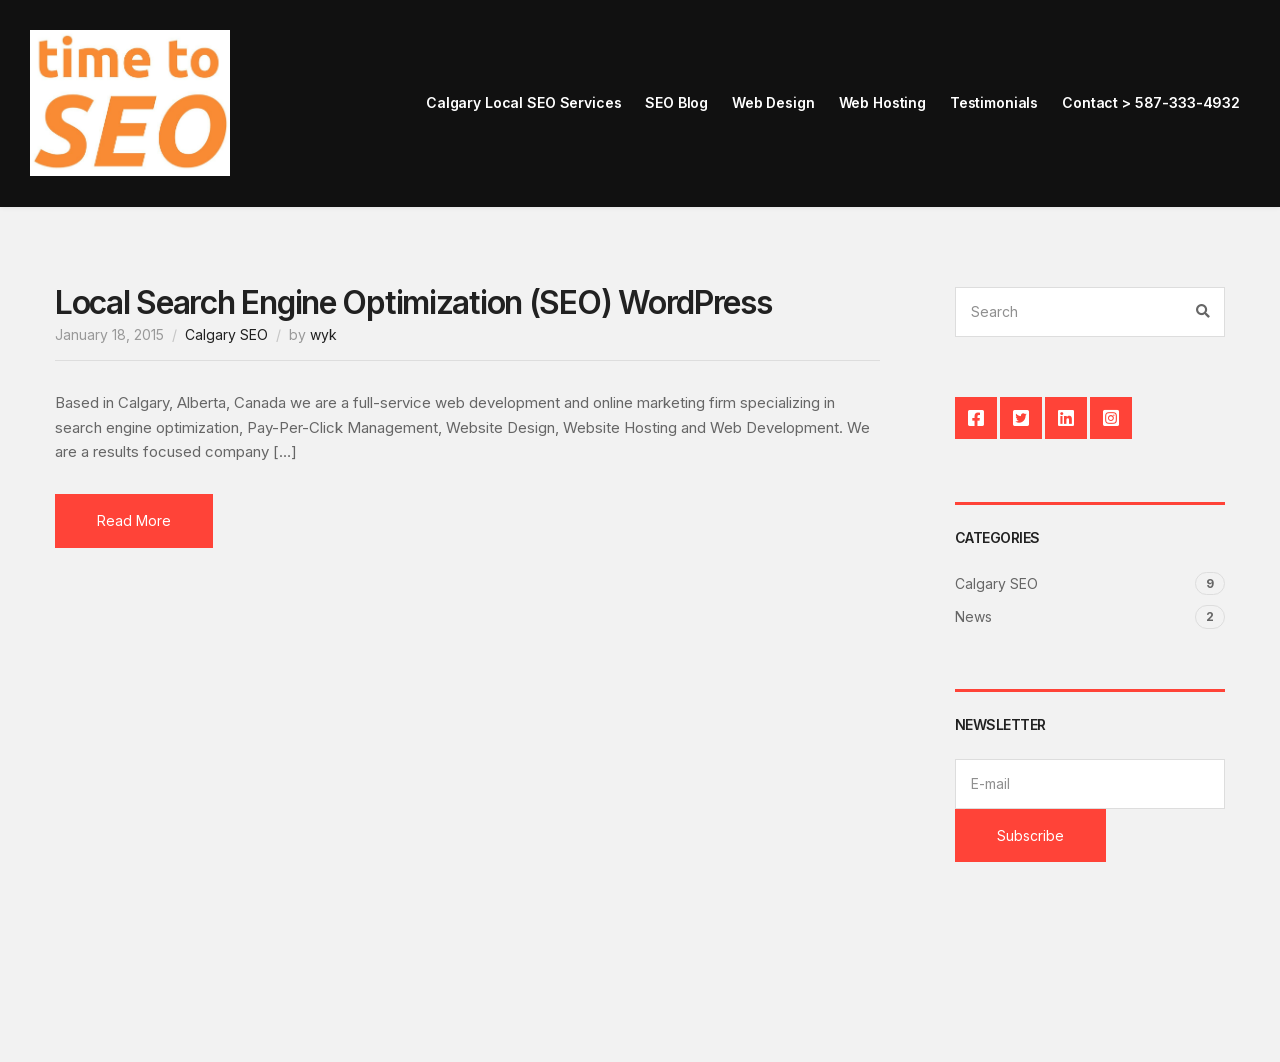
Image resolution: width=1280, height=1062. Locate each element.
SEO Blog (676, 102)
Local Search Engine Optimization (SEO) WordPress (413, 302)
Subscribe (1030, 835)
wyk (323, 334)
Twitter (1021, 418)
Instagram (1111, 418)
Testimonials (994, 102)
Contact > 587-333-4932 (1151, 102)
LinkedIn (1066, 418)
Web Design (773, 102)
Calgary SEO (226, 334)
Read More (134, 520)
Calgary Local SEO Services (523, 102)
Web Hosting (882, 102)
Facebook (976, 418)
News (973, 616)
